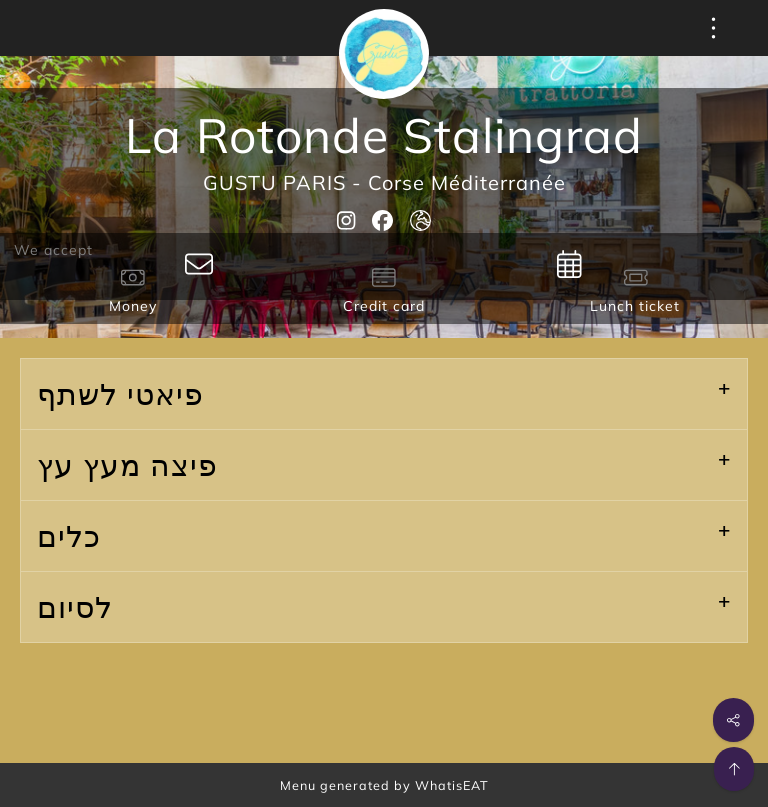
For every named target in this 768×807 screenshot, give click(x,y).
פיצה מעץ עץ (127, 465)
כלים (69, 536)
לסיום (75, 607)
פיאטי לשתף (120, 394)
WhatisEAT (452, 785)
